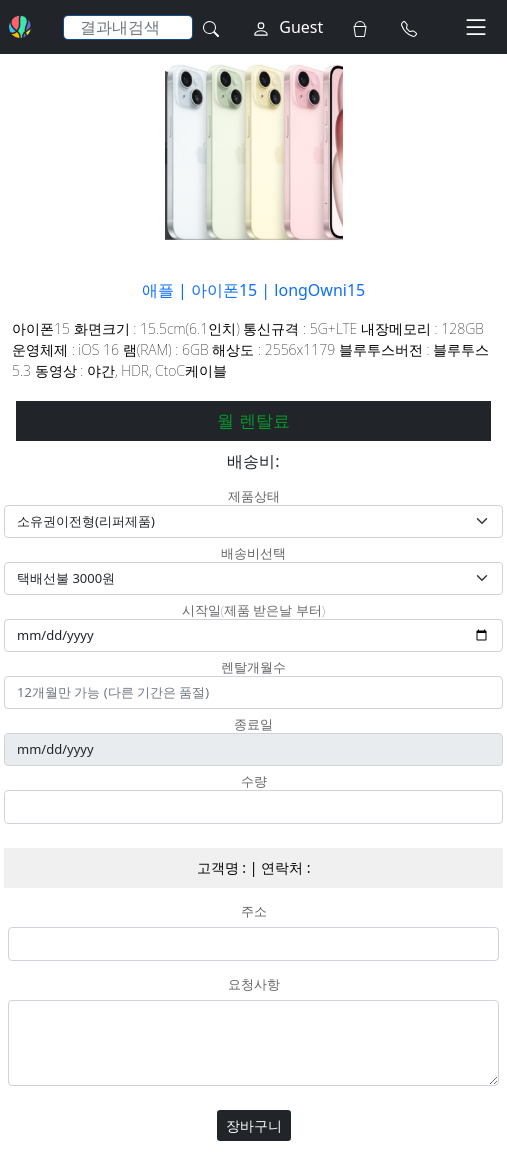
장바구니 (254, 1125)
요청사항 (254, 985)
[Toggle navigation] (476, 27)
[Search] (128, 27)
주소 (254, 912)
